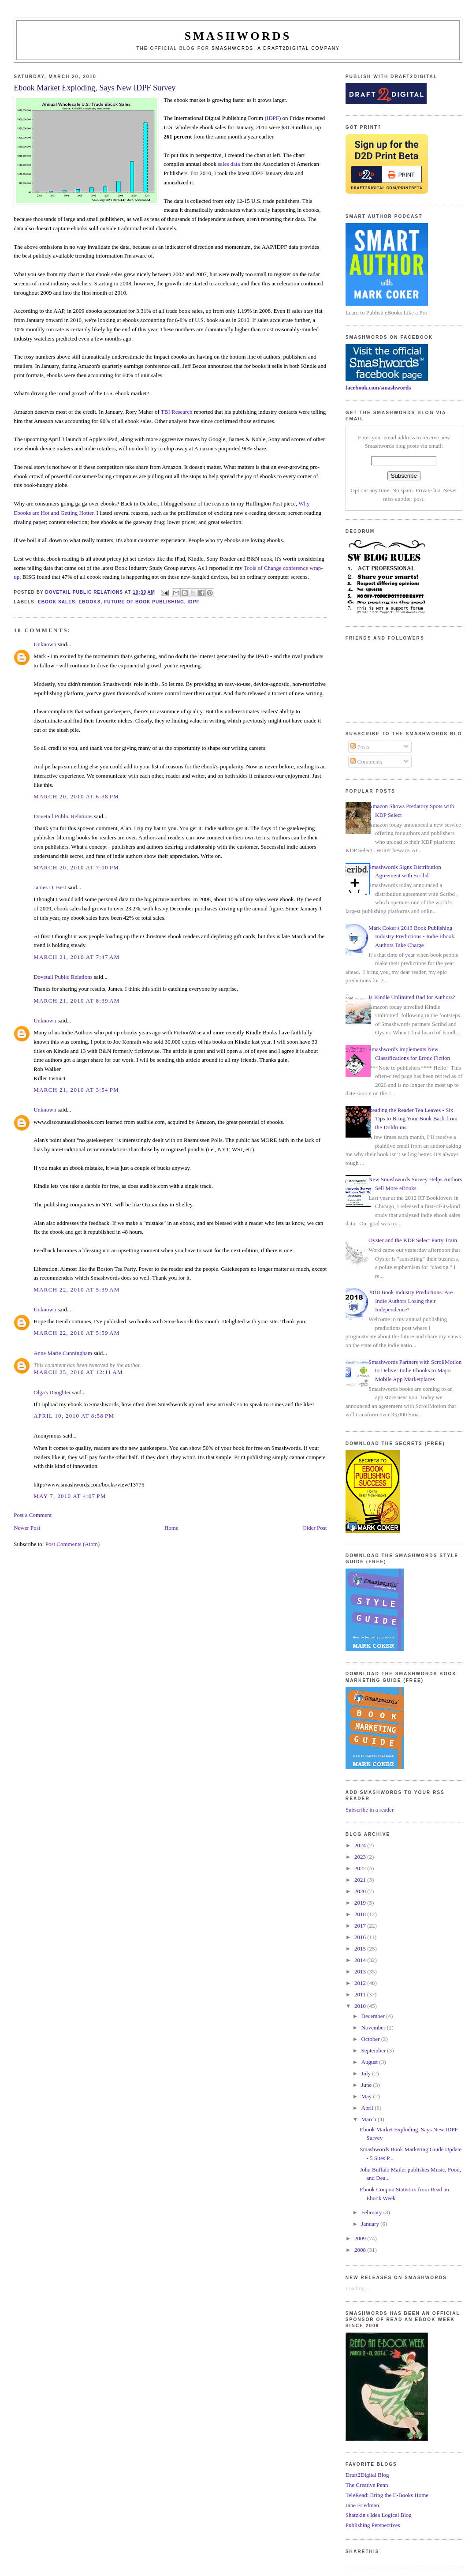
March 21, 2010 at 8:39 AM (76, 1000)
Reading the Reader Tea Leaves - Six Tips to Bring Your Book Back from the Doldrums (412, 1119)
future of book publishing (144, 601)
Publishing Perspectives (373, 2525)
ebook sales (56, 601)
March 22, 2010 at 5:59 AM (76, 1332)
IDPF (273, 118)
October (371, 2039)
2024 (360, 1845)
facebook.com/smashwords (378, 387)
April (368, 2107)
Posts (359, 746)
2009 (360, 2238)
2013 (360, 1971)
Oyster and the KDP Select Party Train (412, 1240)
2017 (360, 1925)
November (374, 2027)
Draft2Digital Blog (367, 2474)
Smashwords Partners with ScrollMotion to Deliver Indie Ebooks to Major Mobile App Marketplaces (414, 1370)
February (372, 2212)
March (369, 2119)
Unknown (44, 644)
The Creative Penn (367, 2485)
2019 (360, 1902)
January (371, 2223)
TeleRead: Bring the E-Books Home (387, 2495)
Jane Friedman (362, 2505)
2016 (360, 1937)
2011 (360, 1994)
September (374, 2050)
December (374, 2016)
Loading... (357, 2288)
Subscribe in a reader (370, 1809)
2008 (360, 2250)
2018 (360, 1914)
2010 (360, 2006)
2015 (360, 1948)
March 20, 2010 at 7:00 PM (76, 867)
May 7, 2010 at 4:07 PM (69, 1496)
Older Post (314, 1527)
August (370, 2062)
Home (171, 1527)
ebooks (90, 601)
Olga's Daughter (52, 1392)
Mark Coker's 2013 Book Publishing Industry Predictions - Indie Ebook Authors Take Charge (411, 936)
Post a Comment (33, 1515)
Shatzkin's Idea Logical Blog (379, 2515)
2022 (360, 1868)
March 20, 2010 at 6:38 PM (76, 796)
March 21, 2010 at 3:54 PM (76, 1089)
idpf (194, 601)
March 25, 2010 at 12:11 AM (78, 1372)
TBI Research (177, 411)
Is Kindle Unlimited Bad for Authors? (411, 997)
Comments (366, 761)
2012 (360, 1983)
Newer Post (27, 1527)
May (367, 2096)
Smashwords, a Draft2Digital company (276, 48)
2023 (360, 1856)
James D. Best (49, 887)
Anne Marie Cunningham (62, 1353)
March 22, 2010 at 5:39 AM (76, 1289)
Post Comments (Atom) (72, 1544)
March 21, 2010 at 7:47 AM (76, 957)
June (367, 2085)
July (366, 2073)
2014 (360, 1960)
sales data (229, 164)
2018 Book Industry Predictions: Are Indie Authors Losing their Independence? (410, 1301)
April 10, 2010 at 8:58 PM (73, 1415)
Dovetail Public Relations (63, 816)
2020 (360, 1891)
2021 (360, 1879)
